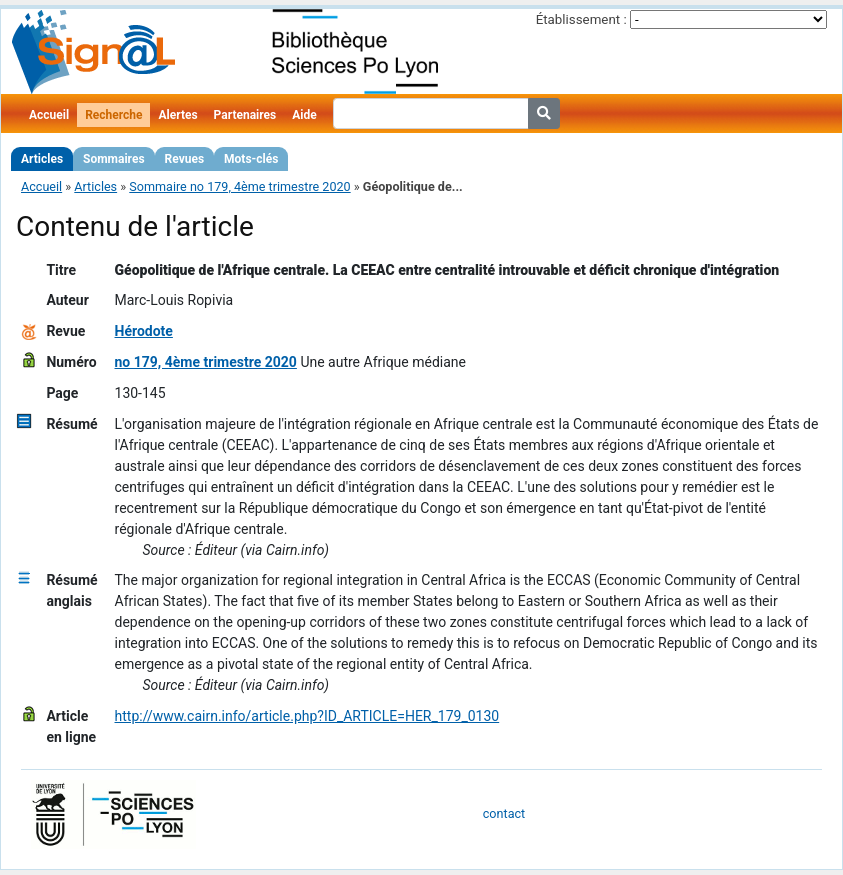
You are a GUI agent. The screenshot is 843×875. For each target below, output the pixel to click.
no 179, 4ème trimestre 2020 (206, 362)
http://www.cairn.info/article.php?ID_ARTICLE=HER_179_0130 (307, 716)
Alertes (177, 115)
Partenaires (245, 115)
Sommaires (113, 159)
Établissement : (581, 19)
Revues (185, 159)
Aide (304, 115)
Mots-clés (251, 159)
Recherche (113, 115)
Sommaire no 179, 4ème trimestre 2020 (239, 186)
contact (504, 813)
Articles (42, 159)
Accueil (49, 115)
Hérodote (144, 331)
